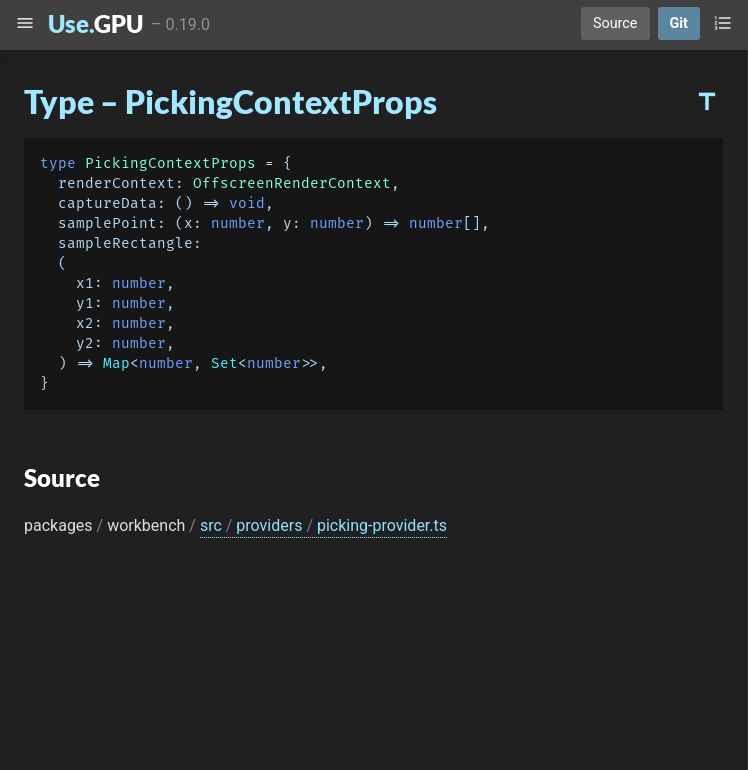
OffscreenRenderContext (292, 183)
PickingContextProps (170, 163)
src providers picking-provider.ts (323, 525)
